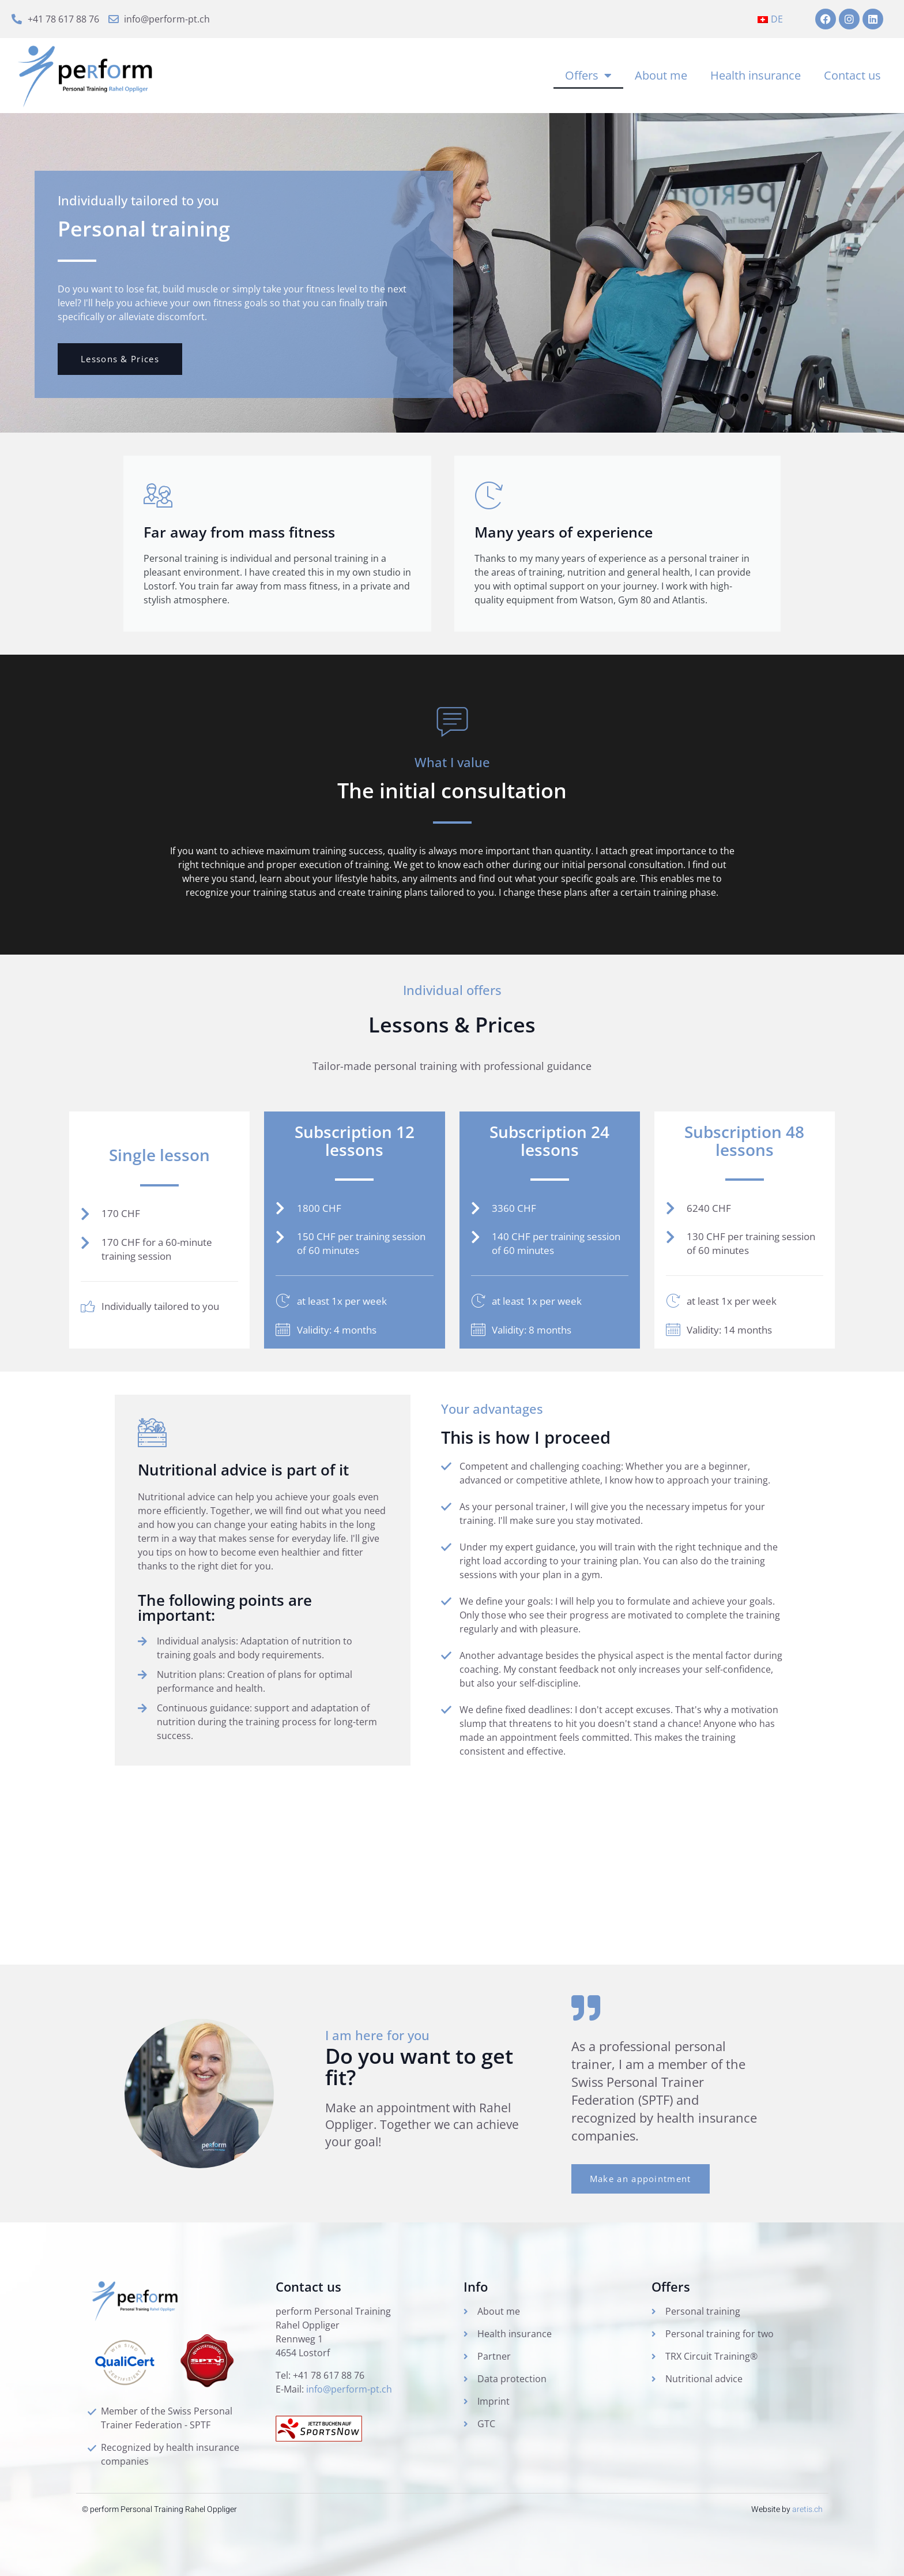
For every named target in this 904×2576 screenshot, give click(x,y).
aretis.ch (807, 2509)
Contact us (852, 75)
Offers (588, 75)
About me (661, 75)
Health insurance (755, 75)
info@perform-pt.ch (349, 2389)
